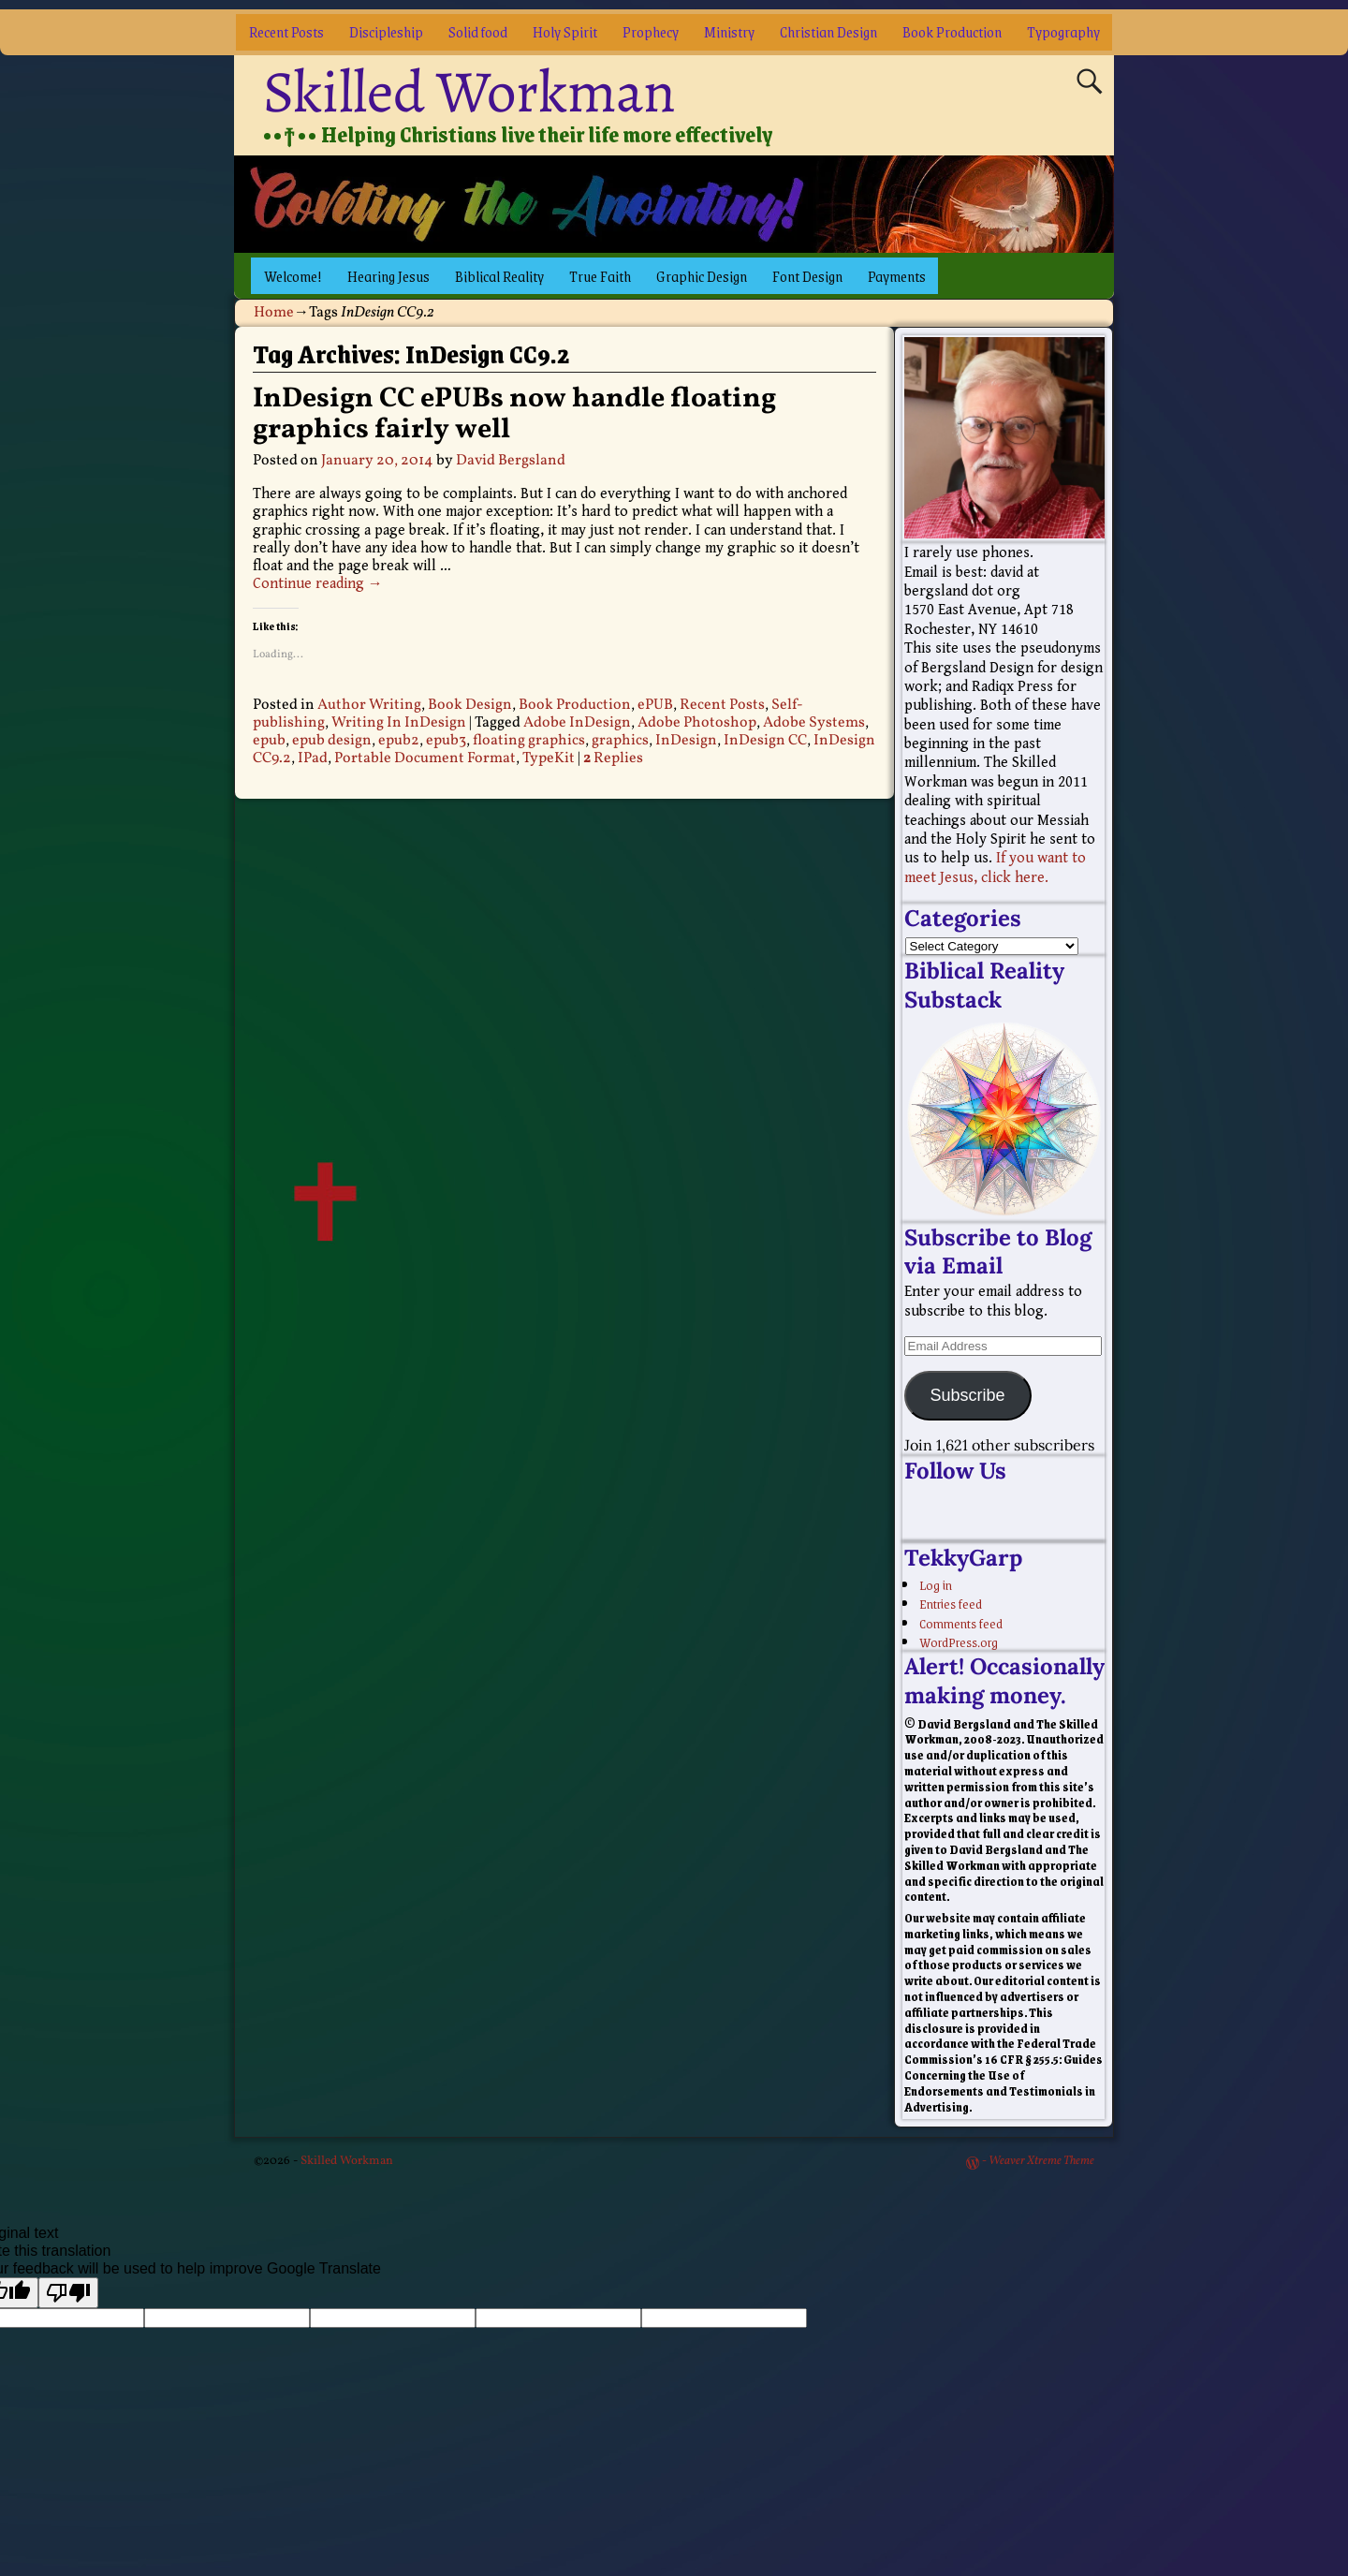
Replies (613, 758)
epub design (332, 740)
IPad (313, 758)
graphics (620, 740)
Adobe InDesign (577, 723)
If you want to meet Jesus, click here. (995, 867)
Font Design (807, 275)
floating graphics (529, 740)
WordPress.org (958, 1641)
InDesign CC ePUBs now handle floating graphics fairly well (514, 414)
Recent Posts (286, 31)
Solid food (477, 31)
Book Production (952, 31)
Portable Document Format (425, 758)
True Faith (600, 275)
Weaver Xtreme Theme (1041, 2161)
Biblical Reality (499, 275)
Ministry (729, 31)
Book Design (470, 705)
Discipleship (386, 31)
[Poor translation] (68, 2292)
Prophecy (651, 31)
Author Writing (369, 705)
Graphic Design (701, 275)
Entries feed (950, 1603)
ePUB (655, 705)
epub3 (446, 740)
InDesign (686, 740)
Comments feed (961, 1623)
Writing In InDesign (398, 723)
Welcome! (293, 275)
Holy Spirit (565, 31)
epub (269, 740)
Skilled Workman (469, 92)
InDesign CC (765, 740)
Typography (1063, 31)
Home (274, 312)
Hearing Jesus (388, 275)
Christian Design (828, 31)
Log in (935, 1584)
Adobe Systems (814, 723)
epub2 (398, 740)
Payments (897, 275)
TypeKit (548, 758)
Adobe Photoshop (696, 723)
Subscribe (967, 1395)
